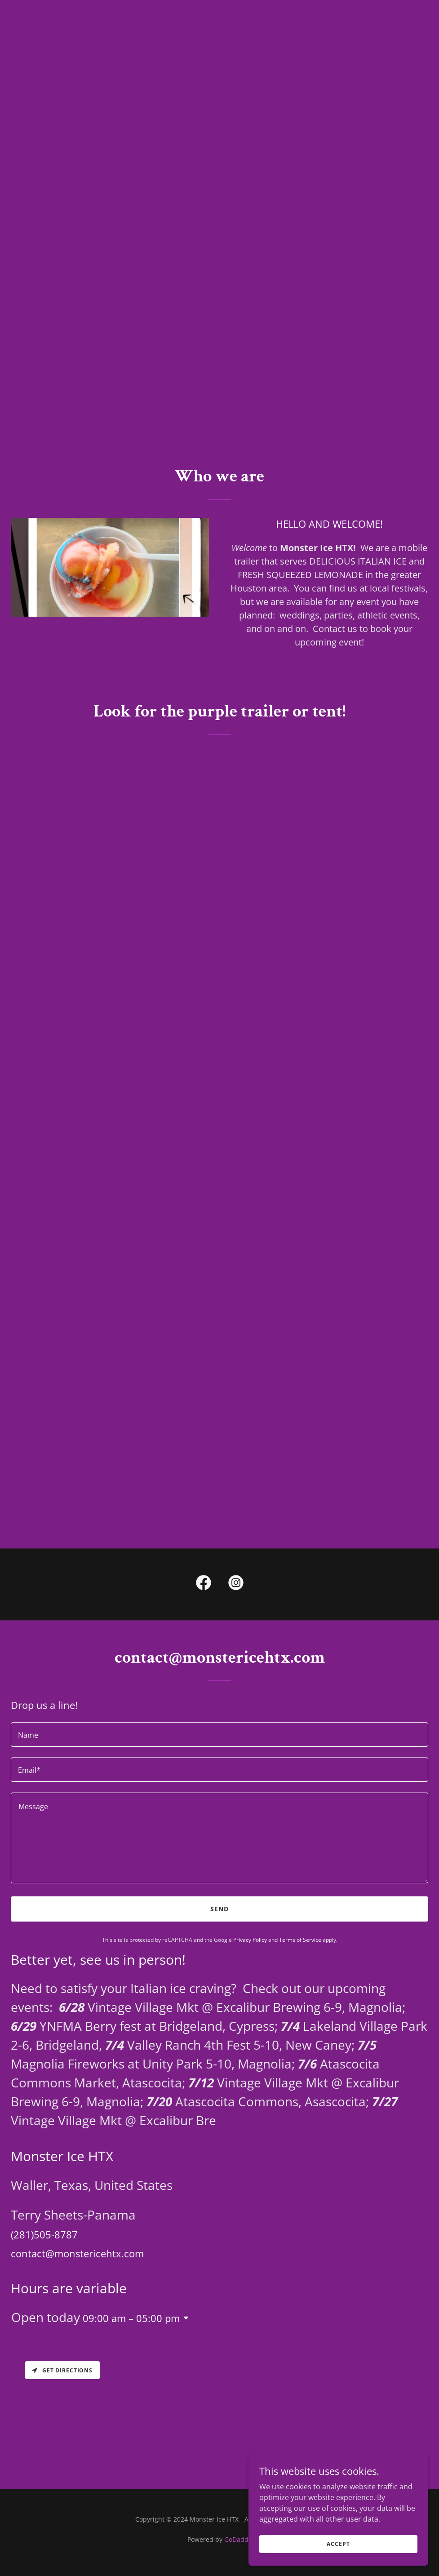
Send (219, 1908)
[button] (184, 2318)
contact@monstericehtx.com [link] (77, 2253)
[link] (203, 1584)
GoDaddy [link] (238, 2539)
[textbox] (219, 1734)
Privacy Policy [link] (250, 1940)
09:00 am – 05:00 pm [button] (131, 2318)
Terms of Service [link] (300, 1940)
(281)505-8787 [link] (44, 2234)
